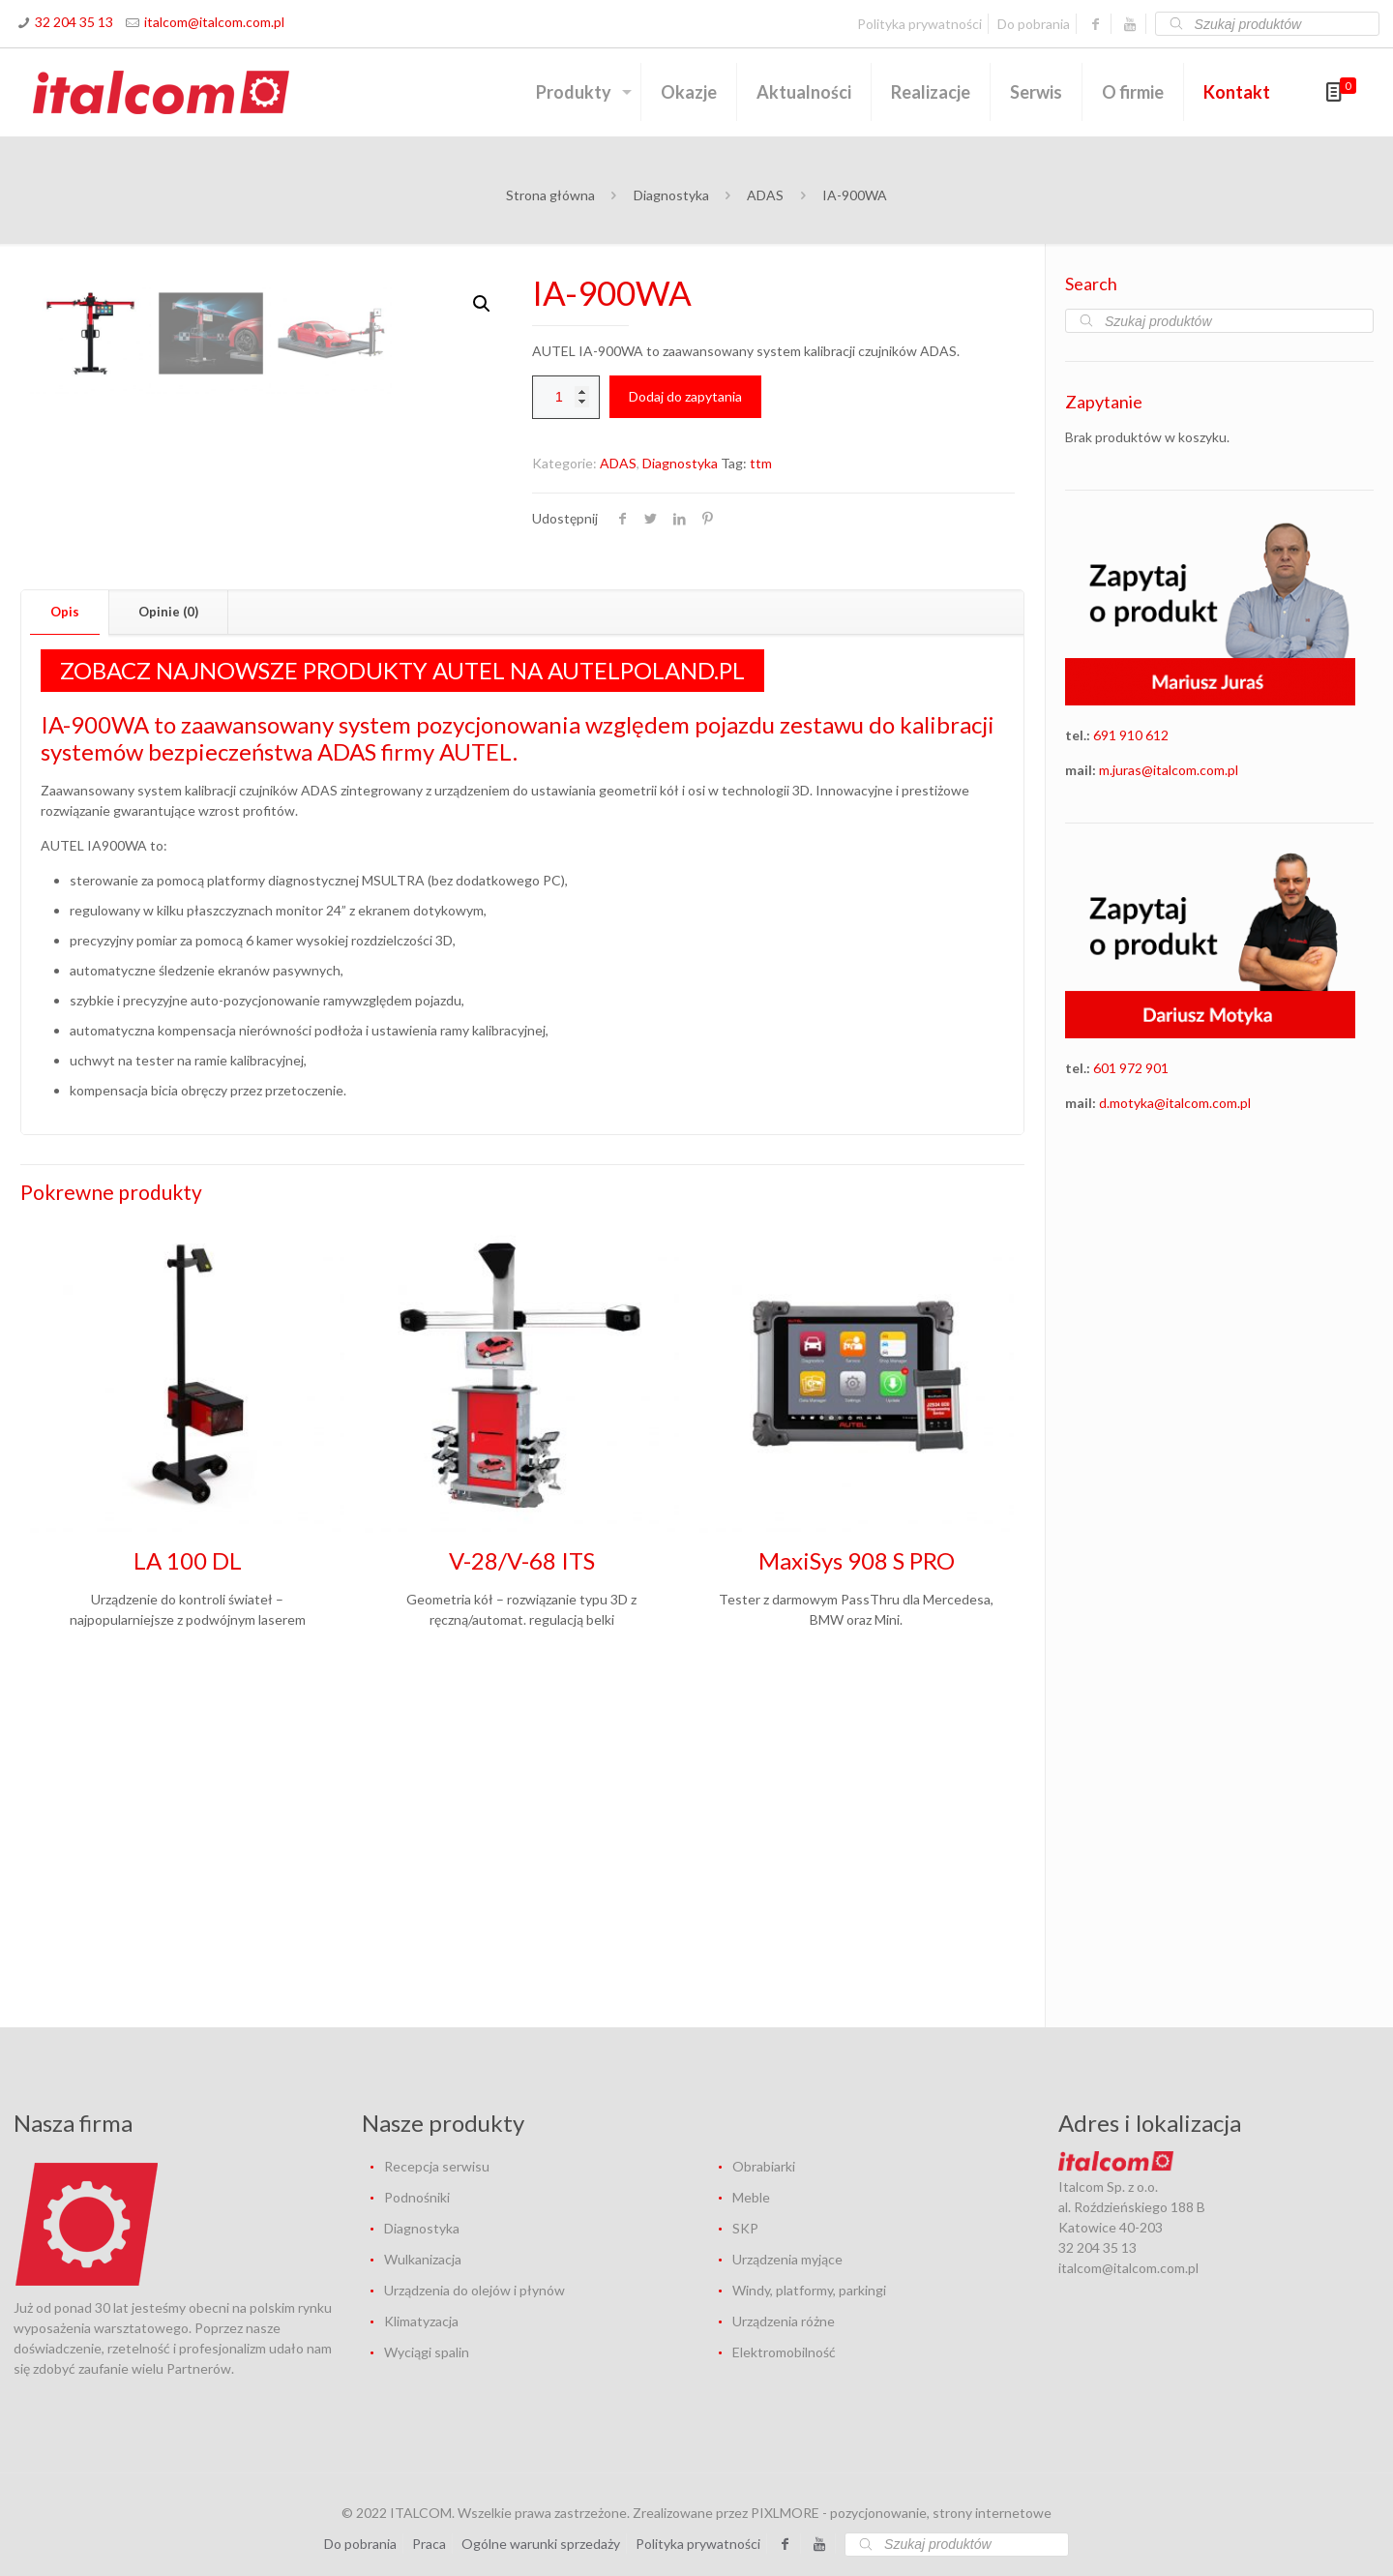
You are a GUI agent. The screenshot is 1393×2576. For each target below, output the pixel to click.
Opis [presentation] (64, 936)
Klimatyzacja (421, 2321)
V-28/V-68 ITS (522, 1886)
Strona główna (550, 195)
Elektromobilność (784, 2352)
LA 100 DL (187, 1886)
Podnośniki (417, 2197)
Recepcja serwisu (436, 2166)
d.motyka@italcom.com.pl (1175, 1102)
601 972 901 (1131, 1068)
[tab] (65, 937)
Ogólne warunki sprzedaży (540, 2543)
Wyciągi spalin (426, 2352)
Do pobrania (1033, 23)
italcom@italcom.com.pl (214, 22)
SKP (745, 2228)
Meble (751, 2197)
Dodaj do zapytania (685, 396)
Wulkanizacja (422, 2259)
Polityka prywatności (919, 23)
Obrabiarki (763, 2166)
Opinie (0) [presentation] (168, 936)
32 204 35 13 (74, 22)
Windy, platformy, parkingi (809, 2290)
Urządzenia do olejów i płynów (474, 2290)
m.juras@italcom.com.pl (1168, 770)
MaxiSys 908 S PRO (856, 1886)
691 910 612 (1131, 735)
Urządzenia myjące (787, 2259)
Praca (429, 2543)
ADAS (765, 195)
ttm (761, 463)
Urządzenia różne (783, 2321)
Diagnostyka (671, 195)
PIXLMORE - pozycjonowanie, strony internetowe (901, 2512)
